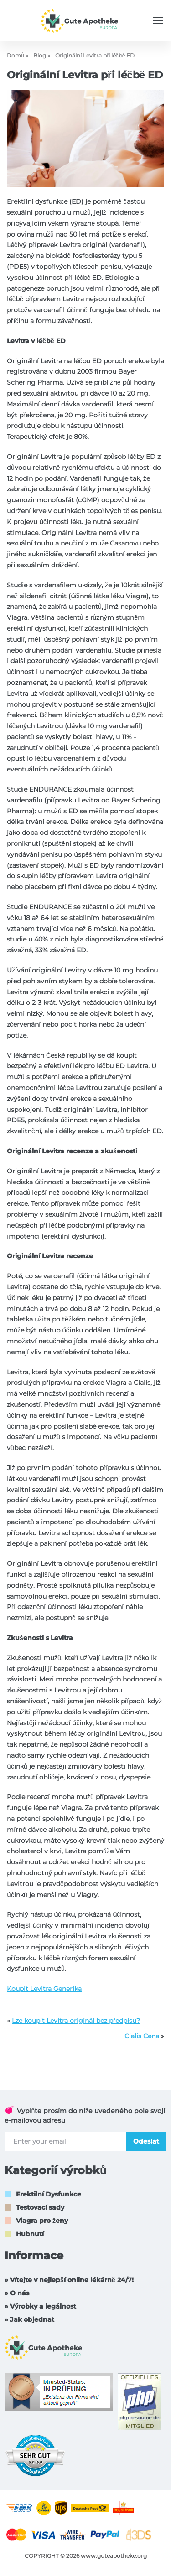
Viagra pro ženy (42, 2220)
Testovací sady (40, 2207)
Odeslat (146, 2141)
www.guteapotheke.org (114, 2555)
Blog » (41, 55)
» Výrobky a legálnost (40, 2306)
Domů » (17, 55)
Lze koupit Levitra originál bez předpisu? (76, 2020)
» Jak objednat (29, 2319)
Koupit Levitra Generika (44, 1989)
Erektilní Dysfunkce (48, 2194)
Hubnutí (30, 2234)
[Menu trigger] (158, 20)
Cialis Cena (141, 2036)
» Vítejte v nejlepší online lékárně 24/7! (69, 2280)
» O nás (17, 2293)
